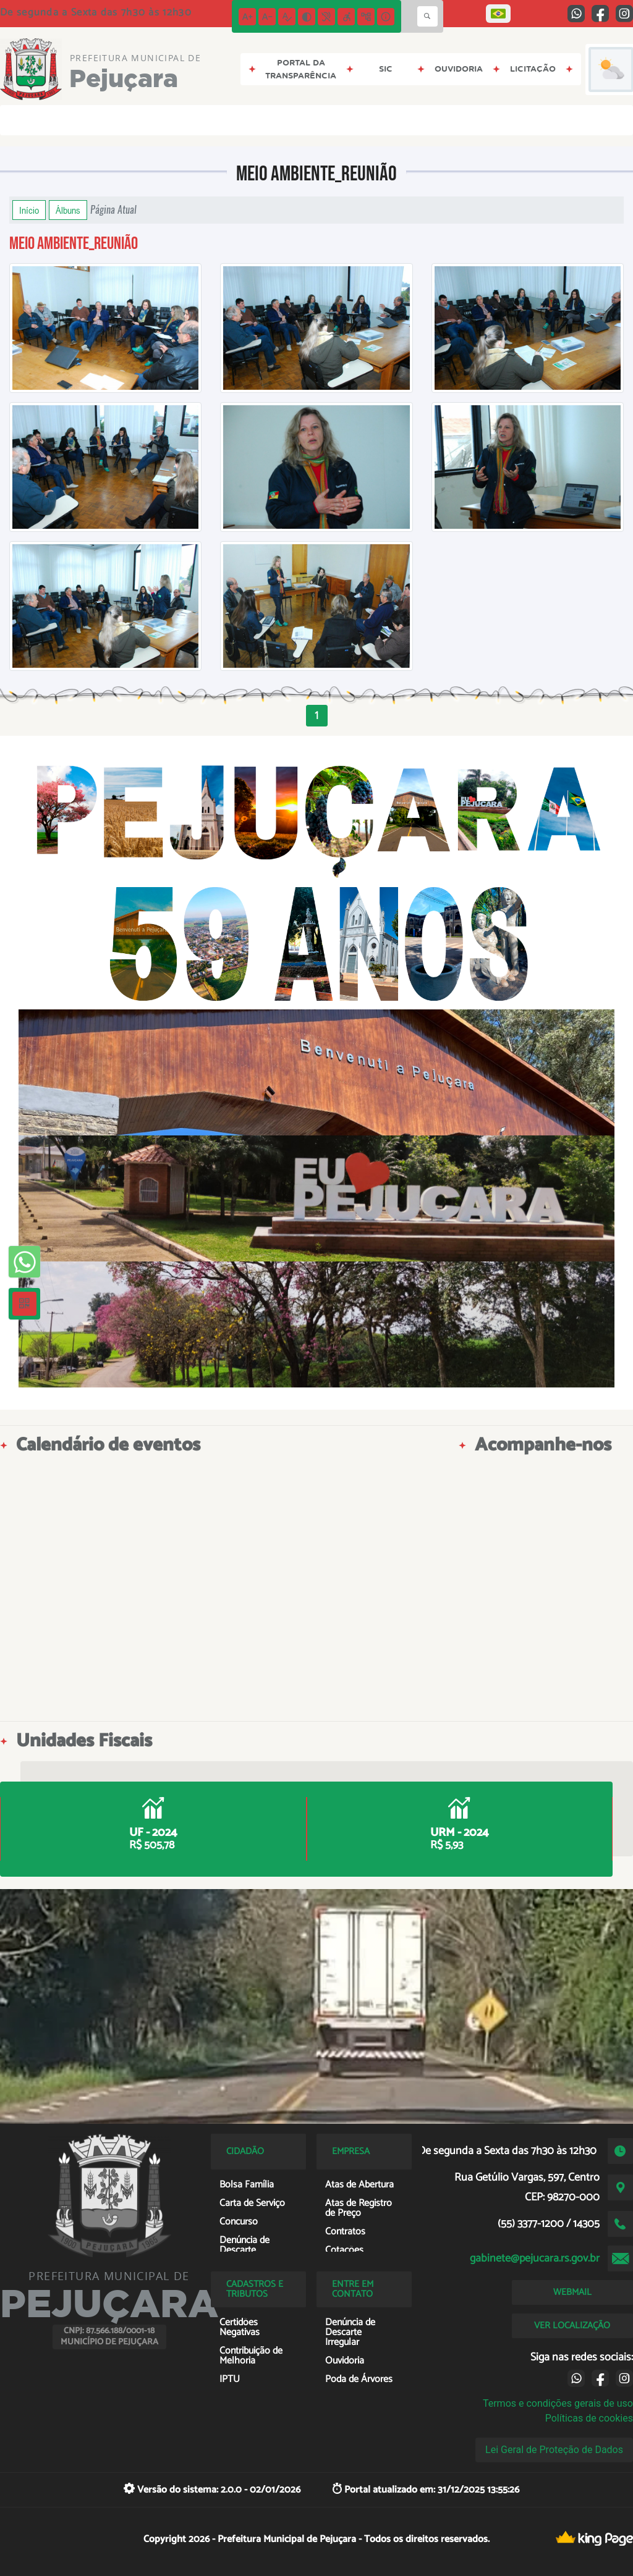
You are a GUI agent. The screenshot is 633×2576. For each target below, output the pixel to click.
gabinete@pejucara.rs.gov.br (535, 2258)
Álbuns (68, 210)
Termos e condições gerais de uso (558, 2403)
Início (29, 210)
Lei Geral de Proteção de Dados (554, 2450)
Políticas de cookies (589, 2418)
